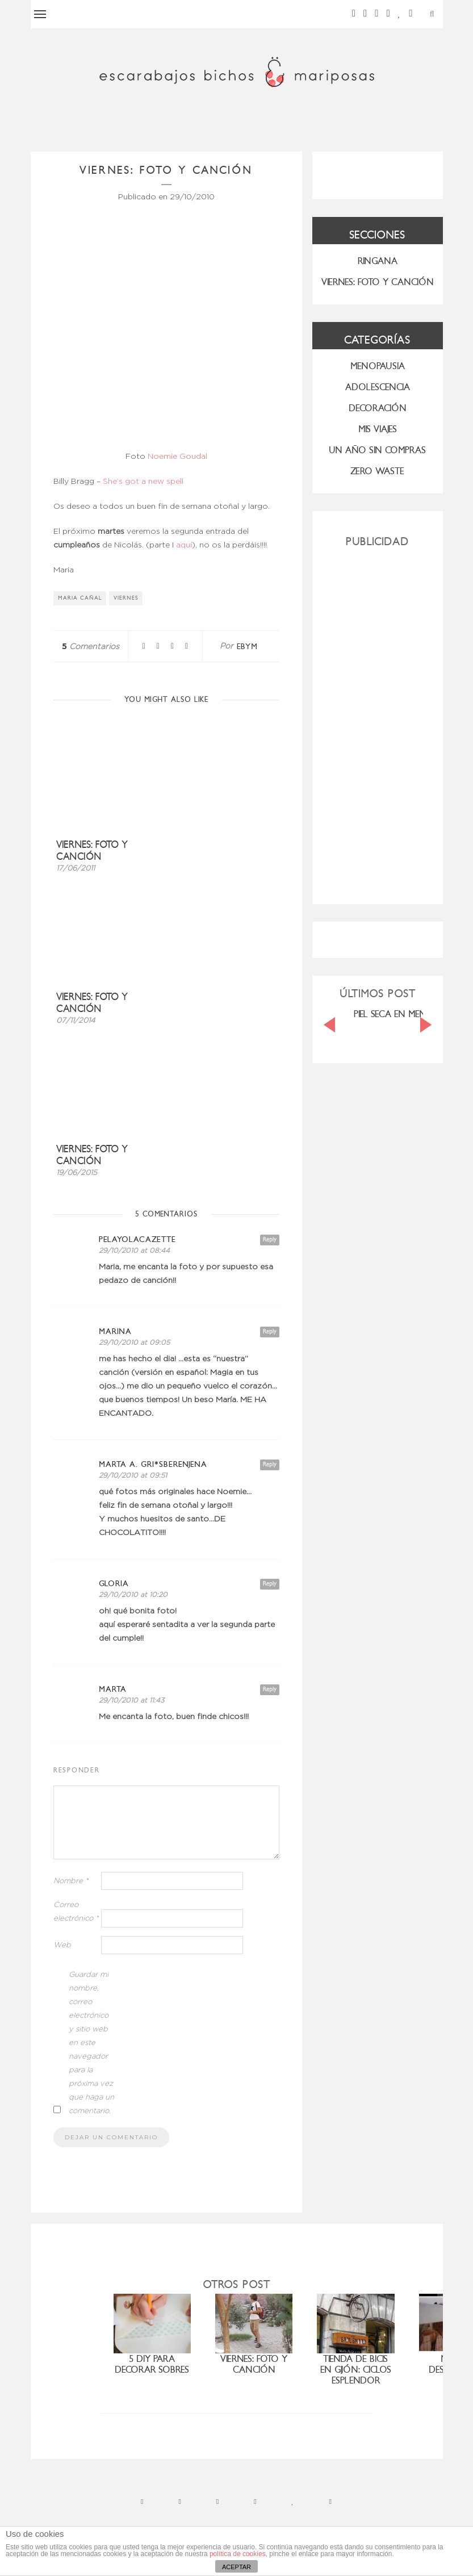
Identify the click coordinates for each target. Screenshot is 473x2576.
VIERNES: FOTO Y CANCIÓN (377, 282)
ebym (247, 646)
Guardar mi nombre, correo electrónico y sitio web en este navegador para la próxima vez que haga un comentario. (91, 2043)
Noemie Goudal (177, 456)
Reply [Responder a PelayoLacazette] (270, 1239)
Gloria (114, 1583)
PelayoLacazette (137, 1239)
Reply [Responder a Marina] (270, 1331)
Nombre (71, 1881)
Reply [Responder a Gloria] (270, 1583)
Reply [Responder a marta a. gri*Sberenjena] (270, 1464)
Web (62, 1945)
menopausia (377, 366)
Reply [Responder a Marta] (270, 1689)
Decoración (378, 408)
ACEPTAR (236, 2567)
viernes (126, 598)
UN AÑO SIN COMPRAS (377, 450)
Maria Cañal (80, 598)
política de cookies (238, 2554)
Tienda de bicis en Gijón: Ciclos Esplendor (355, 2369)
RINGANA (377, 261)
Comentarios (90, 646)
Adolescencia (377, 387)
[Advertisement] (377, 721)
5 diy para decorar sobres (152, 2364)
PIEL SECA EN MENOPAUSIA (408, 1014)
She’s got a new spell (143, 481)
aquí (184, 545)
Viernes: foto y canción (92, 851)
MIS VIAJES (377, 429)
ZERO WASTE (377, 471)
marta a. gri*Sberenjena (153, 1464)
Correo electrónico (76, 1912)
